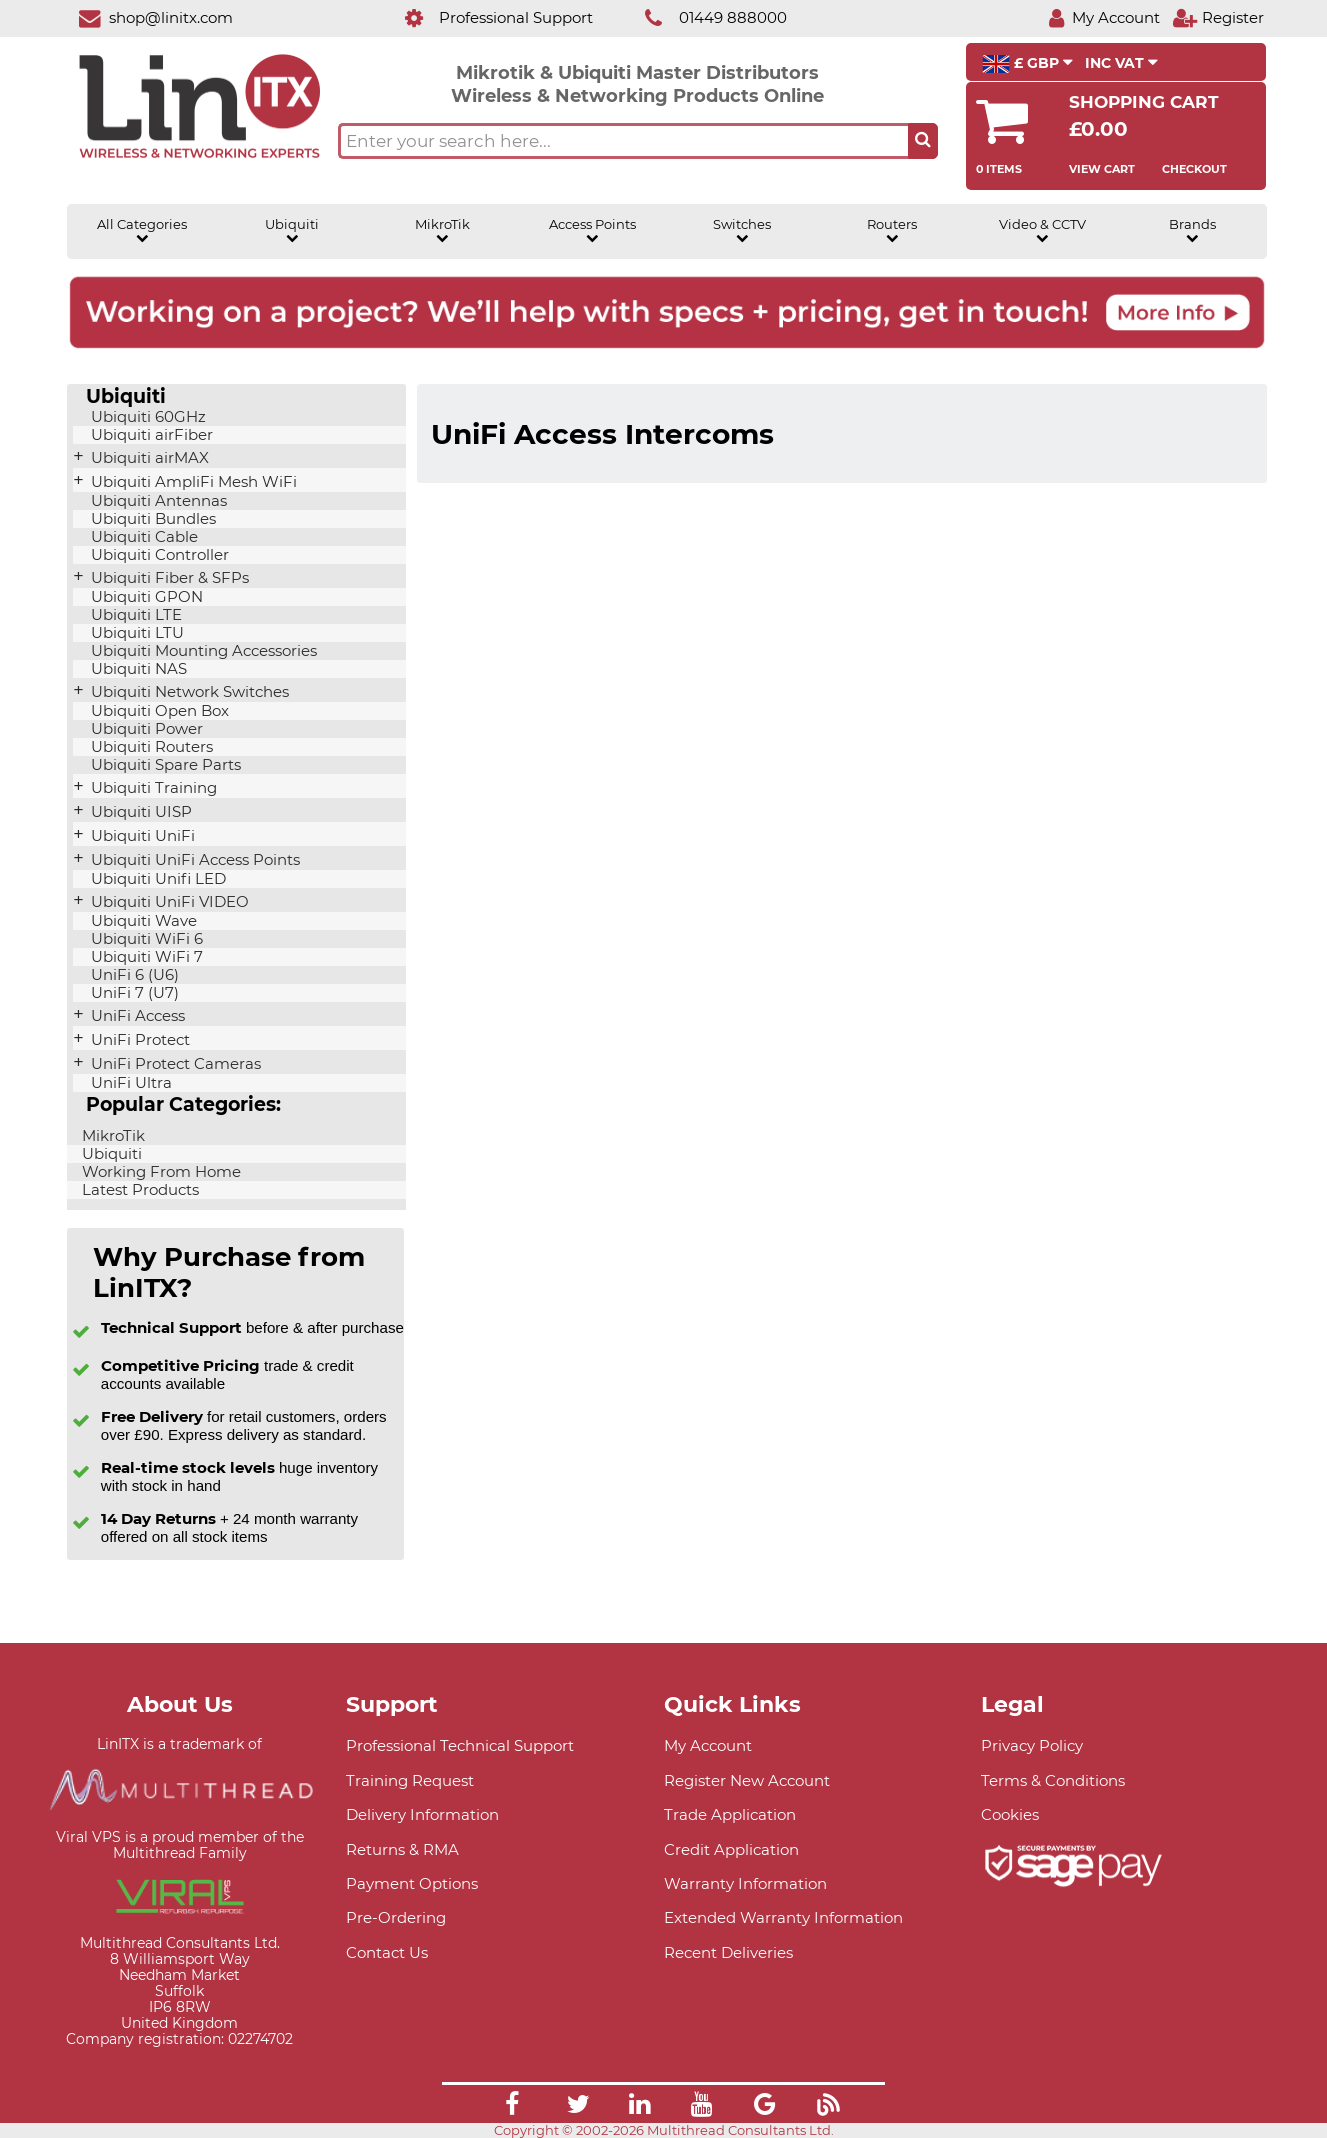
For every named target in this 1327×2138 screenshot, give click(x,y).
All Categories (142, 231)
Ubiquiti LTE (134, 615)
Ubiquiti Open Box (158, 711)
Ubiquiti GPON (145, 597)
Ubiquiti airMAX (148, 458)
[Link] (512, 2107)
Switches (742, 231)
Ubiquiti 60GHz (146, 417)
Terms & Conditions (1053, 1780)
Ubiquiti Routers (150, 747)
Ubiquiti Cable (142, 537)
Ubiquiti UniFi (141, 836)
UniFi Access (136, 1016)
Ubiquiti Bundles (151, 519)
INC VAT (1121, 63)
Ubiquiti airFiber (150, 435)
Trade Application (730, 1814)
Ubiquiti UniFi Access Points (193, 860)
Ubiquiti (292, 231)
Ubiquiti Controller (158, 555)
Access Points (592, 231)
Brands (1192, 231)
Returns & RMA (402, 1849)
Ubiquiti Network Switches (188, 692)
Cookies (1010, 1814)
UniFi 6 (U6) (133, 975)
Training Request (410, 1780)
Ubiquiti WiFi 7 (145, 957)
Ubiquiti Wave (142, 921)
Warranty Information (745, 1883)
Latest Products (138, 1190)
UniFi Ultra (129, 1083)
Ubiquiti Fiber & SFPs (168, 578)
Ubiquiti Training (152, 788)
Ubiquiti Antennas (157, 501)
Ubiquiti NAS (137, 669)
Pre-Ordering (396, 1917)
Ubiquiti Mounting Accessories (202, 651)
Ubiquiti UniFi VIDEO (168, 902)
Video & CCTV (1042, 231)
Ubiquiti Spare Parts (164, 765)
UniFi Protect (138, 1040)
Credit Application (731, 1849)
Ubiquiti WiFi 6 (145, 939)
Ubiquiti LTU (135, 633)
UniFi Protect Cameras (174, 1064)
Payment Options (412, 1883)
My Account (708, 1745)
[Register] (1218, 17)
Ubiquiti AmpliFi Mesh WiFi (192, 482)
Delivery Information (422, 1814)
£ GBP (1027, 64)
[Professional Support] (488, 17)
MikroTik (442, 231)
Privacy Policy (1032, 1745)
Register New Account (747, 1780)
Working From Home (159, 1172)
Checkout (1194, 169)
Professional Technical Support (460, 1745)
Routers (892, 231)
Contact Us (387, 1952)
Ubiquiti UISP (139, 812)
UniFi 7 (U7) (133, 993)
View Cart (1102, 169)
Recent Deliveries (728, 1952)
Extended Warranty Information (783, 1917)
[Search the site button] (923, 141)
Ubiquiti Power (145, 729)
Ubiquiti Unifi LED (156, 879)
